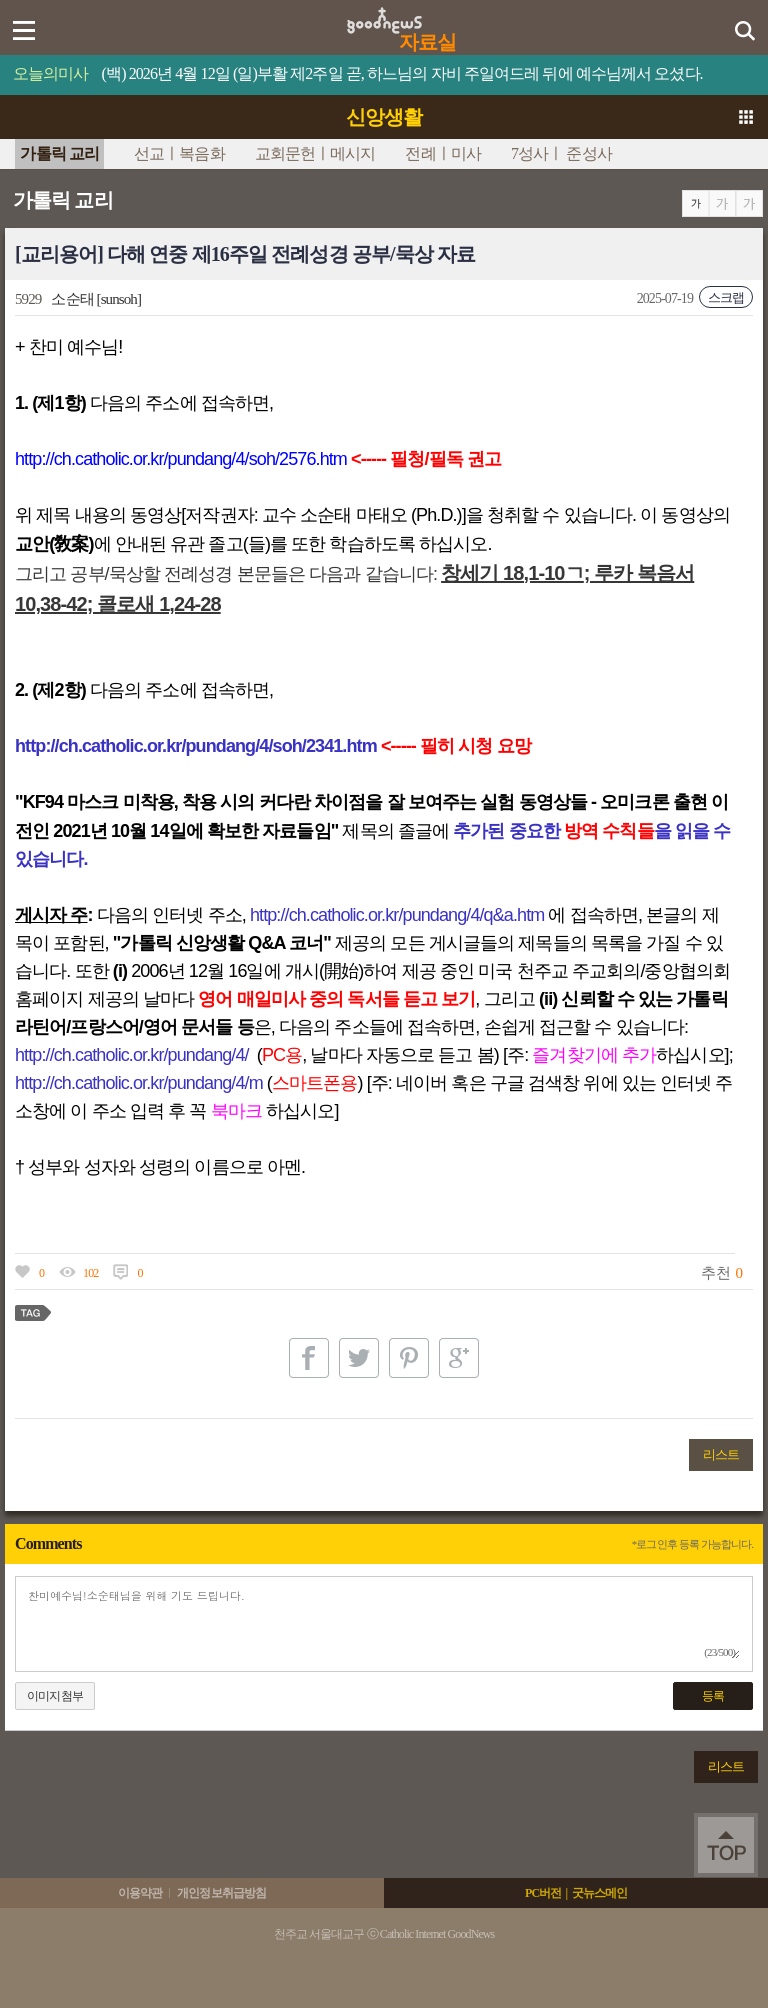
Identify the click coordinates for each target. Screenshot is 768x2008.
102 (90, 1273)
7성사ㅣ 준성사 (561, 153)
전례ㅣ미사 (443, 153)
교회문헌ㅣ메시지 (315, 153)
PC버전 (543, 1893)
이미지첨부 (55, 1696)
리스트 (721, 1454)
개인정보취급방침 (221, 1893)
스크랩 (726, 297)
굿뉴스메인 (600, 1893)
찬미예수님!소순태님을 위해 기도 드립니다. (384, 1624)
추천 (715, 1273)
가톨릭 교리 (59, 153)
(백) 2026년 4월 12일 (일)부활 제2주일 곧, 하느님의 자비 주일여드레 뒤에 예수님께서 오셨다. (402, 73)
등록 (713, 1696)
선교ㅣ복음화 (179, 153)
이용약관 (140, 1893)
